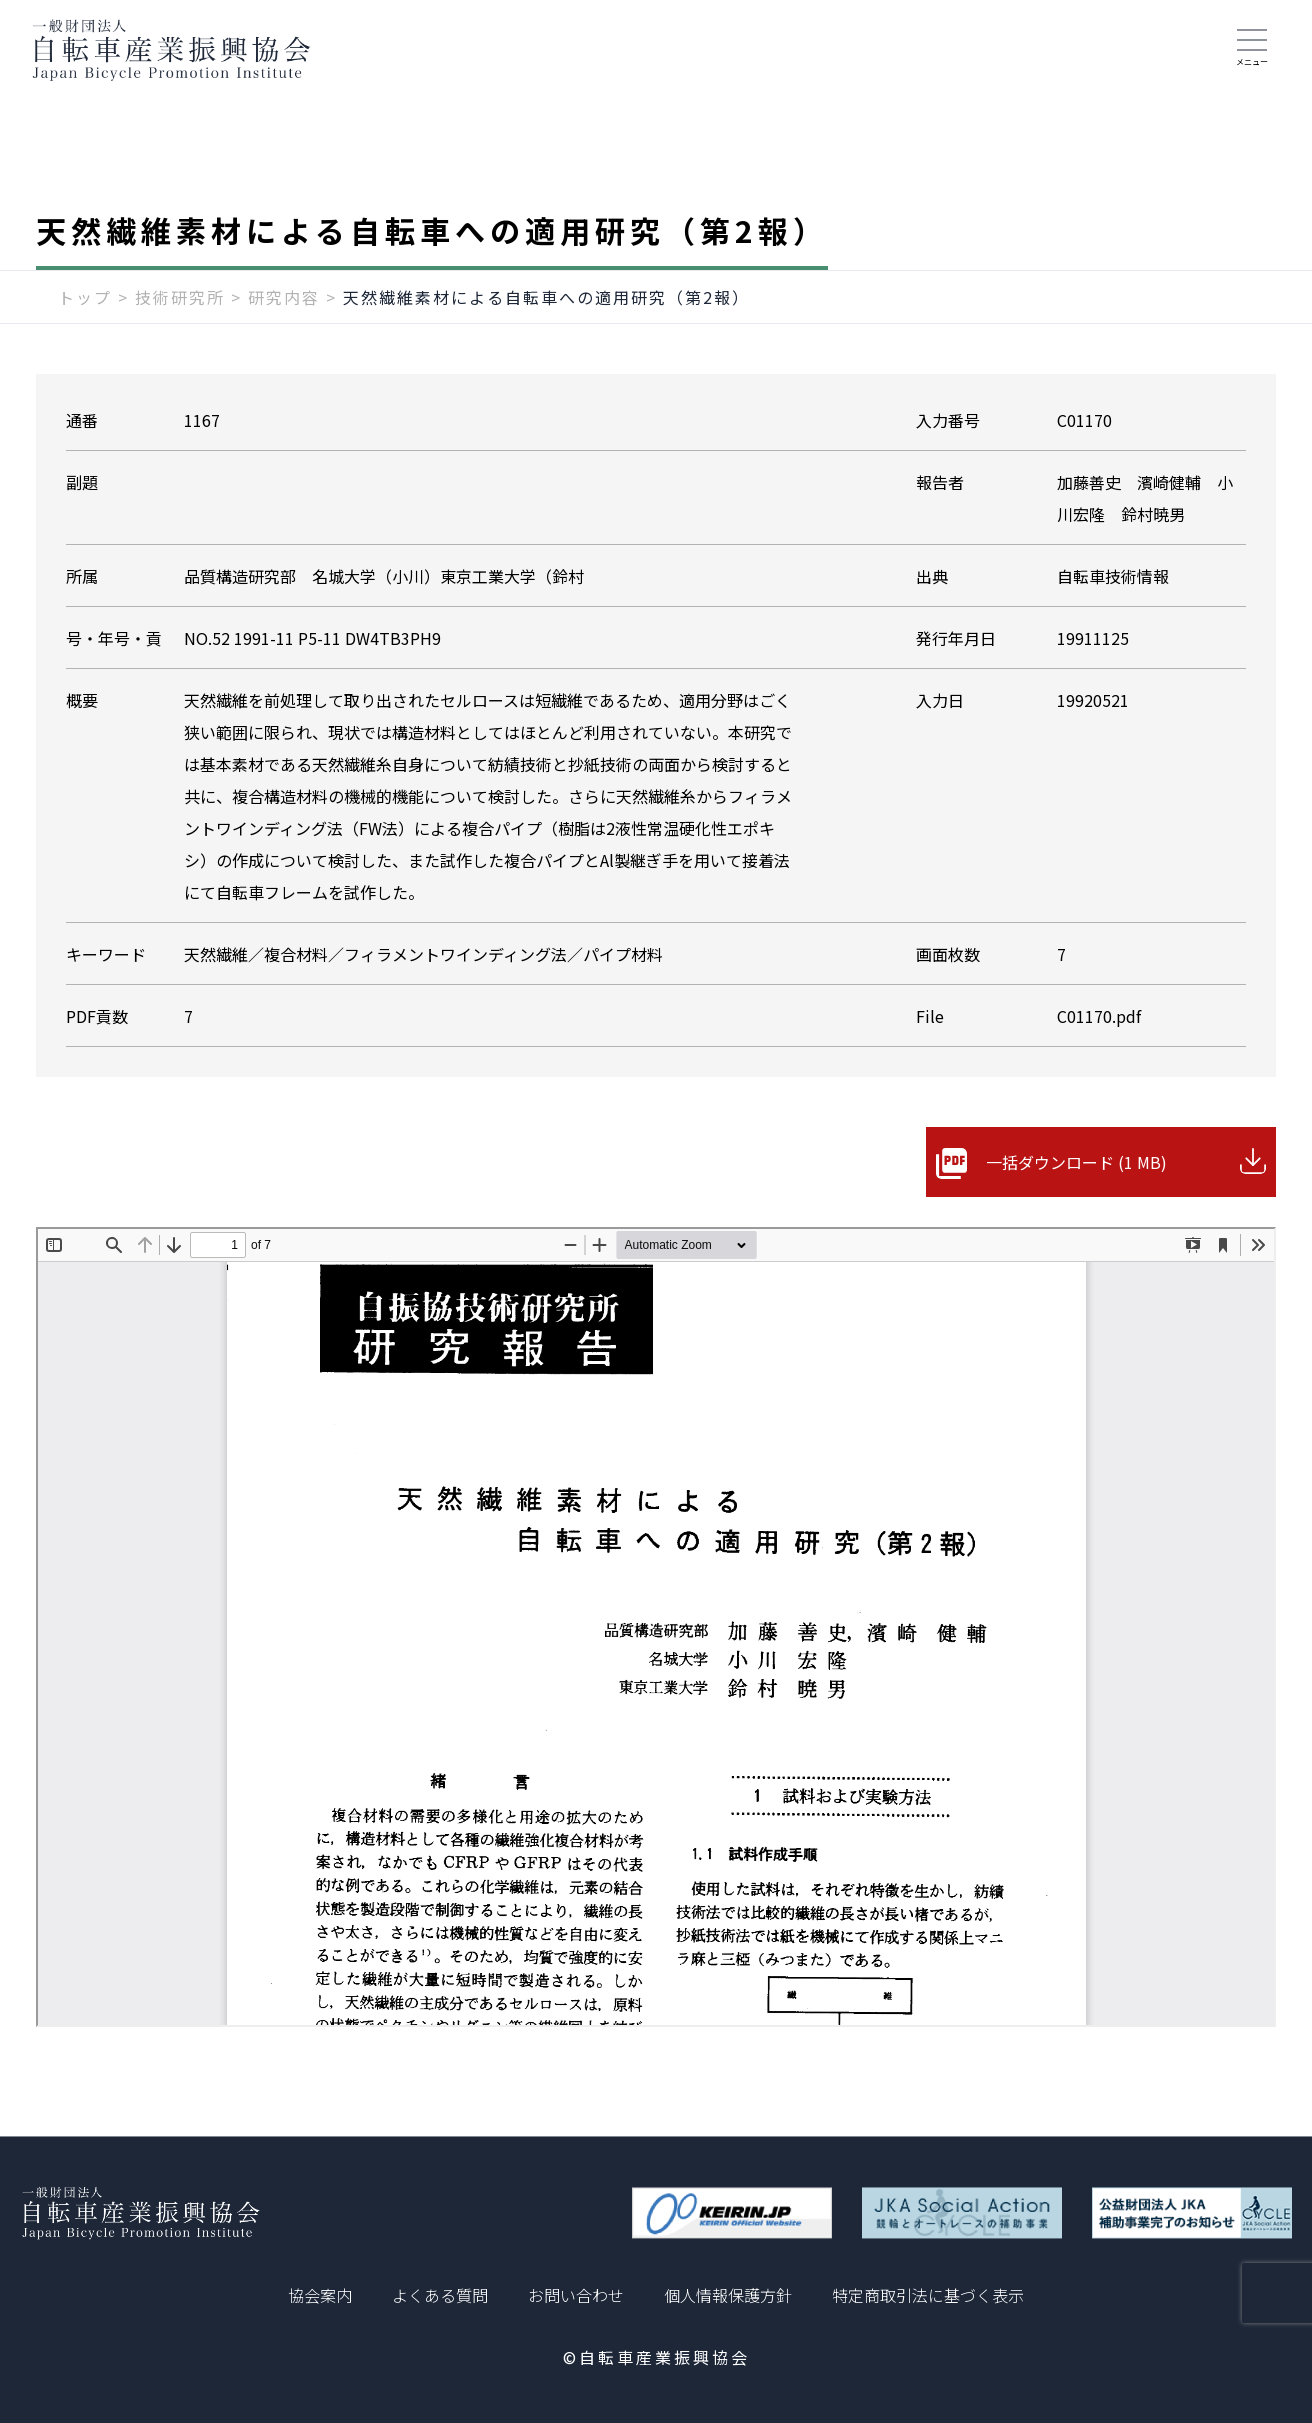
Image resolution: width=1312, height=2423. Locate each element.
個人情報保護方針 (728, 2295)
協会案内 (320, 2295)
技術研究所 (180, 297)
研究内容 (284, 297)
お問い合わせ (576, 2295)
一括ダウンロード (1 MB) (1076, 1162)
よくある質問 (440, 2295)
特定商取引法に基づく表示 (928, 2295)
